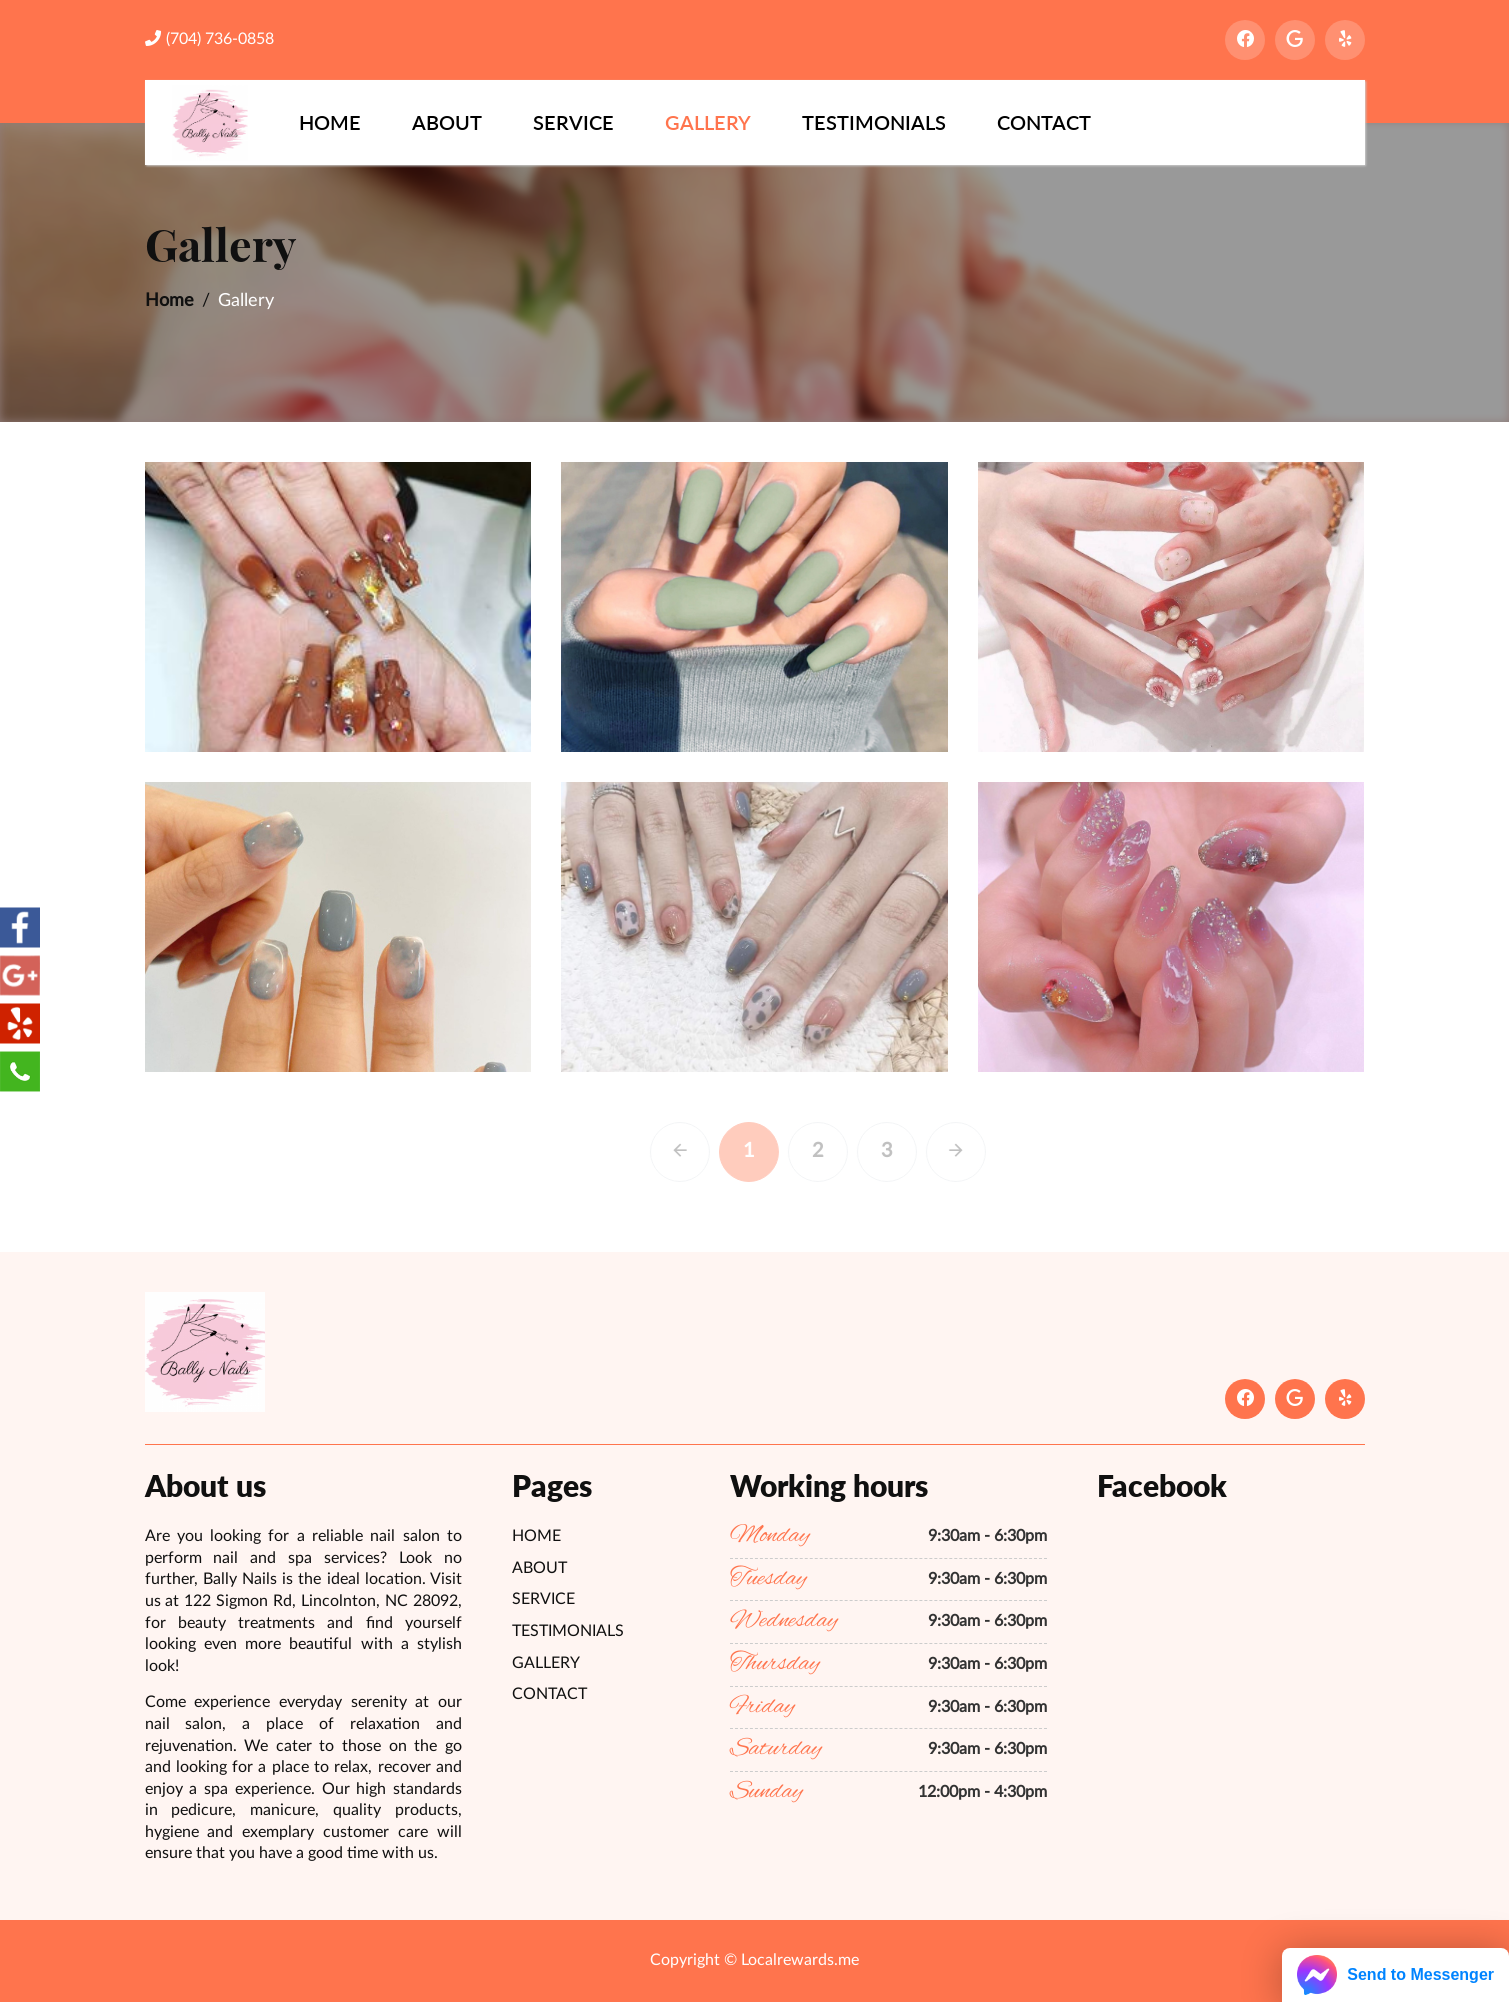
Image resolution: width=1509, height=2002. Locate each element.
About (447, 122)
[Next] (986, 1152)
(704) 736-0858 (209, 38)
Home (330, 122)
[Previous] (710, 1152)
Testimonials (874, 122)
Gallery (708, 122)
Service (573, 122)
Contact (1044, 122)
